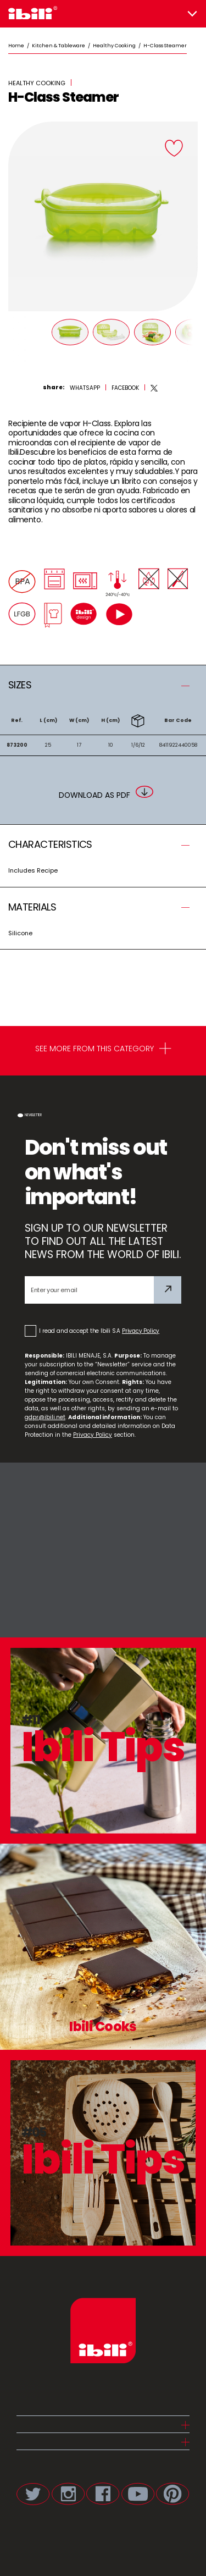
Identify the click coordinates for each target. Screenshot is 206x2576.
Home (16, 45)
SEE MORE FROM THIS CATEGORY (103, 1050)
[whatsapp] (84, 388)
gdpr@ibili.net (45, 1417)
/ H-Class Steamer (161, 45)
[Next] (189, 338)
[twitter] (154, 388)
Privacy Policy (140, 1331)
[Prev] (16, 338)
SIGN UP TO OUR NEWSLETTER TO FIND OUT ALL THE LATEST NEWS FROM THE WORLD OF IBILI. (103, 1241)
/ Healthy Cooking (110, 45)
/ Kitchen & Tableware (54, 45)
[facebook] (125, 388)
